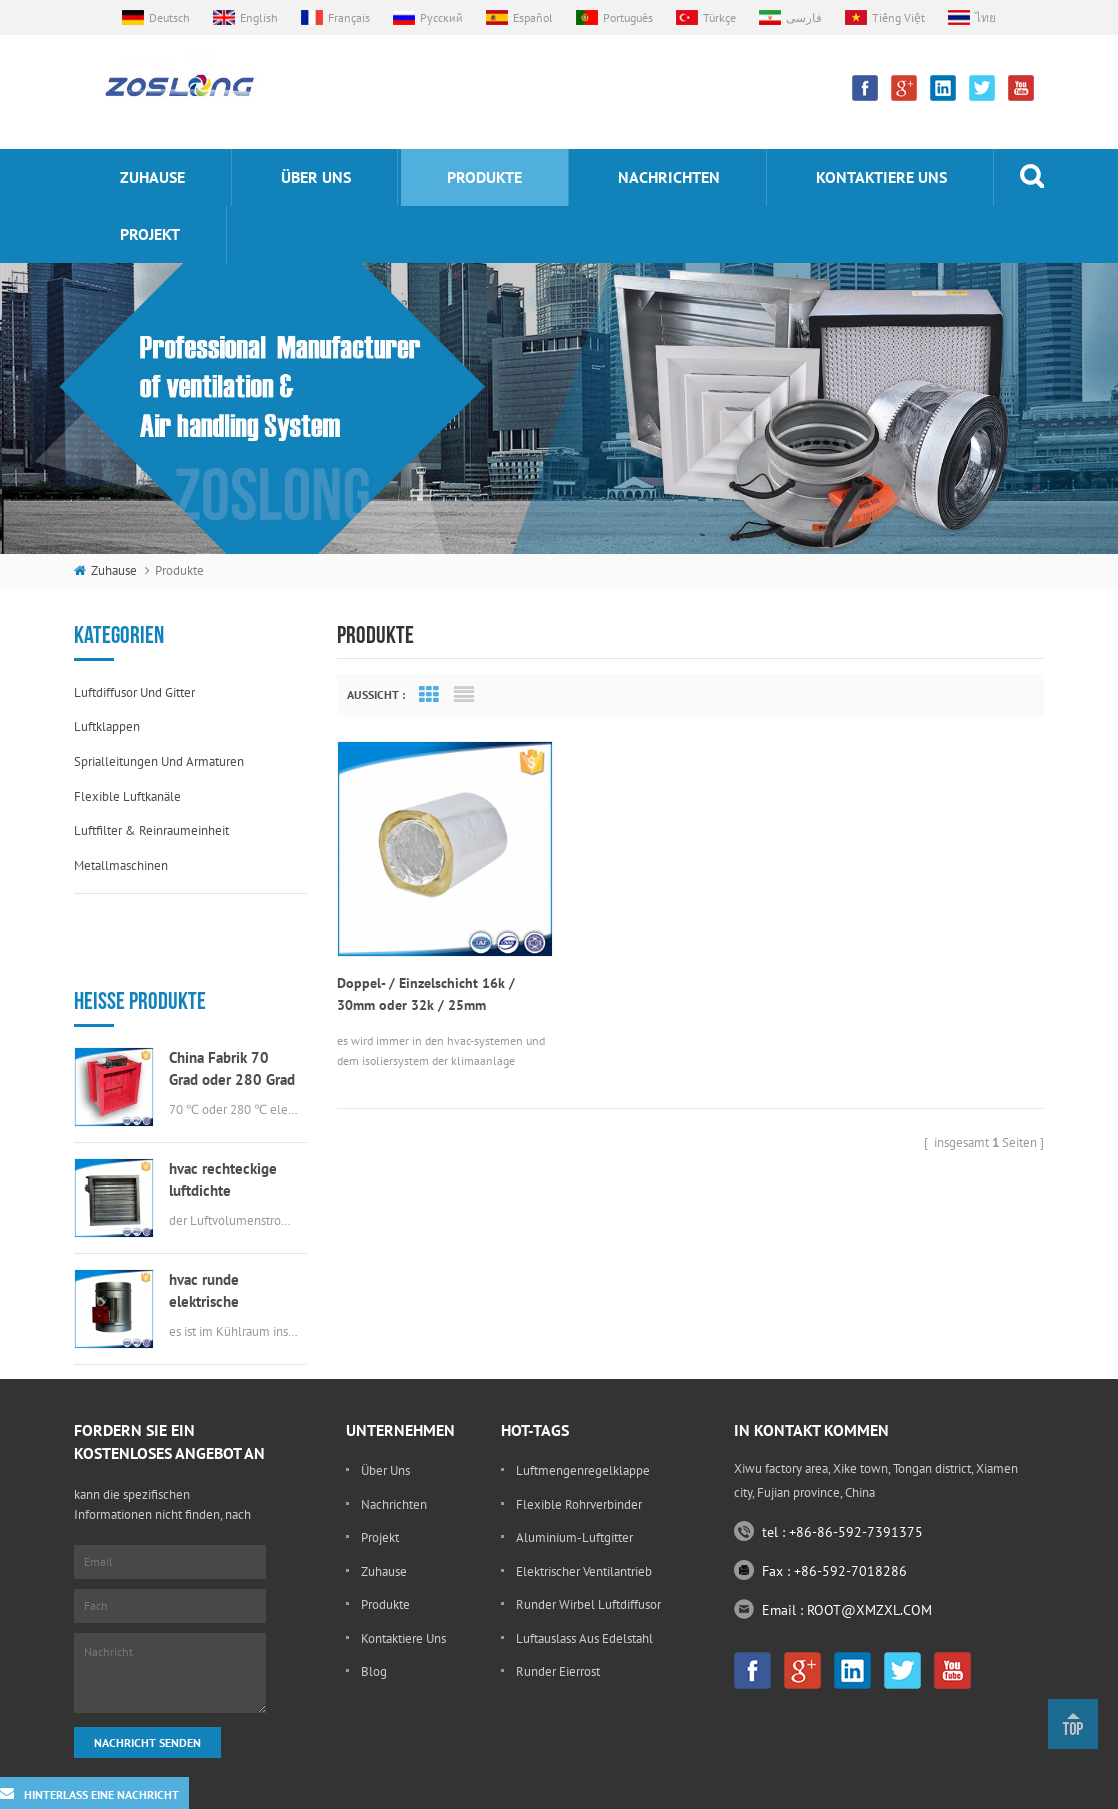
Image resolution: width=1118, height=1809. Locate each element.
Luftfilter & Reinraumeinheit (151, 830)
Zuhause (152, 177)
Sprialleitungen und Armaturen (159, 761)
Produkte (484, 177)
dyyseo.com (831, 1788)
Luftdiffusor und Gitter (134, 692)
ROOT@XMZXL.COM (869, 1570)
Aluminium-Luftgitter (574, 1497)
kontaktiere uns (881, 177)
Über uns (316, 177)
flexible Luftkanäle (127, 796)
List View (464, 695)
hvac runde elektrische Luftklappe (204, 1220)
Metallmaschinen (121, 865)
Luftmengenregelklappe (583, 1430)
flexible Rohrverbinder (579, 1464)
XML (954, 1788)
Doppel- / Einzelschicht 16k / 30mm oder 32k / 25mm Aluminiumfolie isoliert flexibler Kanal (434, 992)
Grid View (429, 695)
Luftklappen (107, 726)
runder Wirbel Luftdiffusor (588, 1565)
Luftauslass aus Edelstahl (584, 1598)
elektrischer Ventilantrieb (584, 1531)
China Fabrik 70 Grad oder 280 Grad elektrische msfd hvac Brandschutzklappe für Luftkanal (232, 998)
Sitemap (903, 1788)
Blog (374, 1632)
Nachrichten (669, 177)
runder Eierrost (558, 1632)
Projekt (150, 234)
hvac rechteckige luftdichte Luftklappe (223, 1109)
